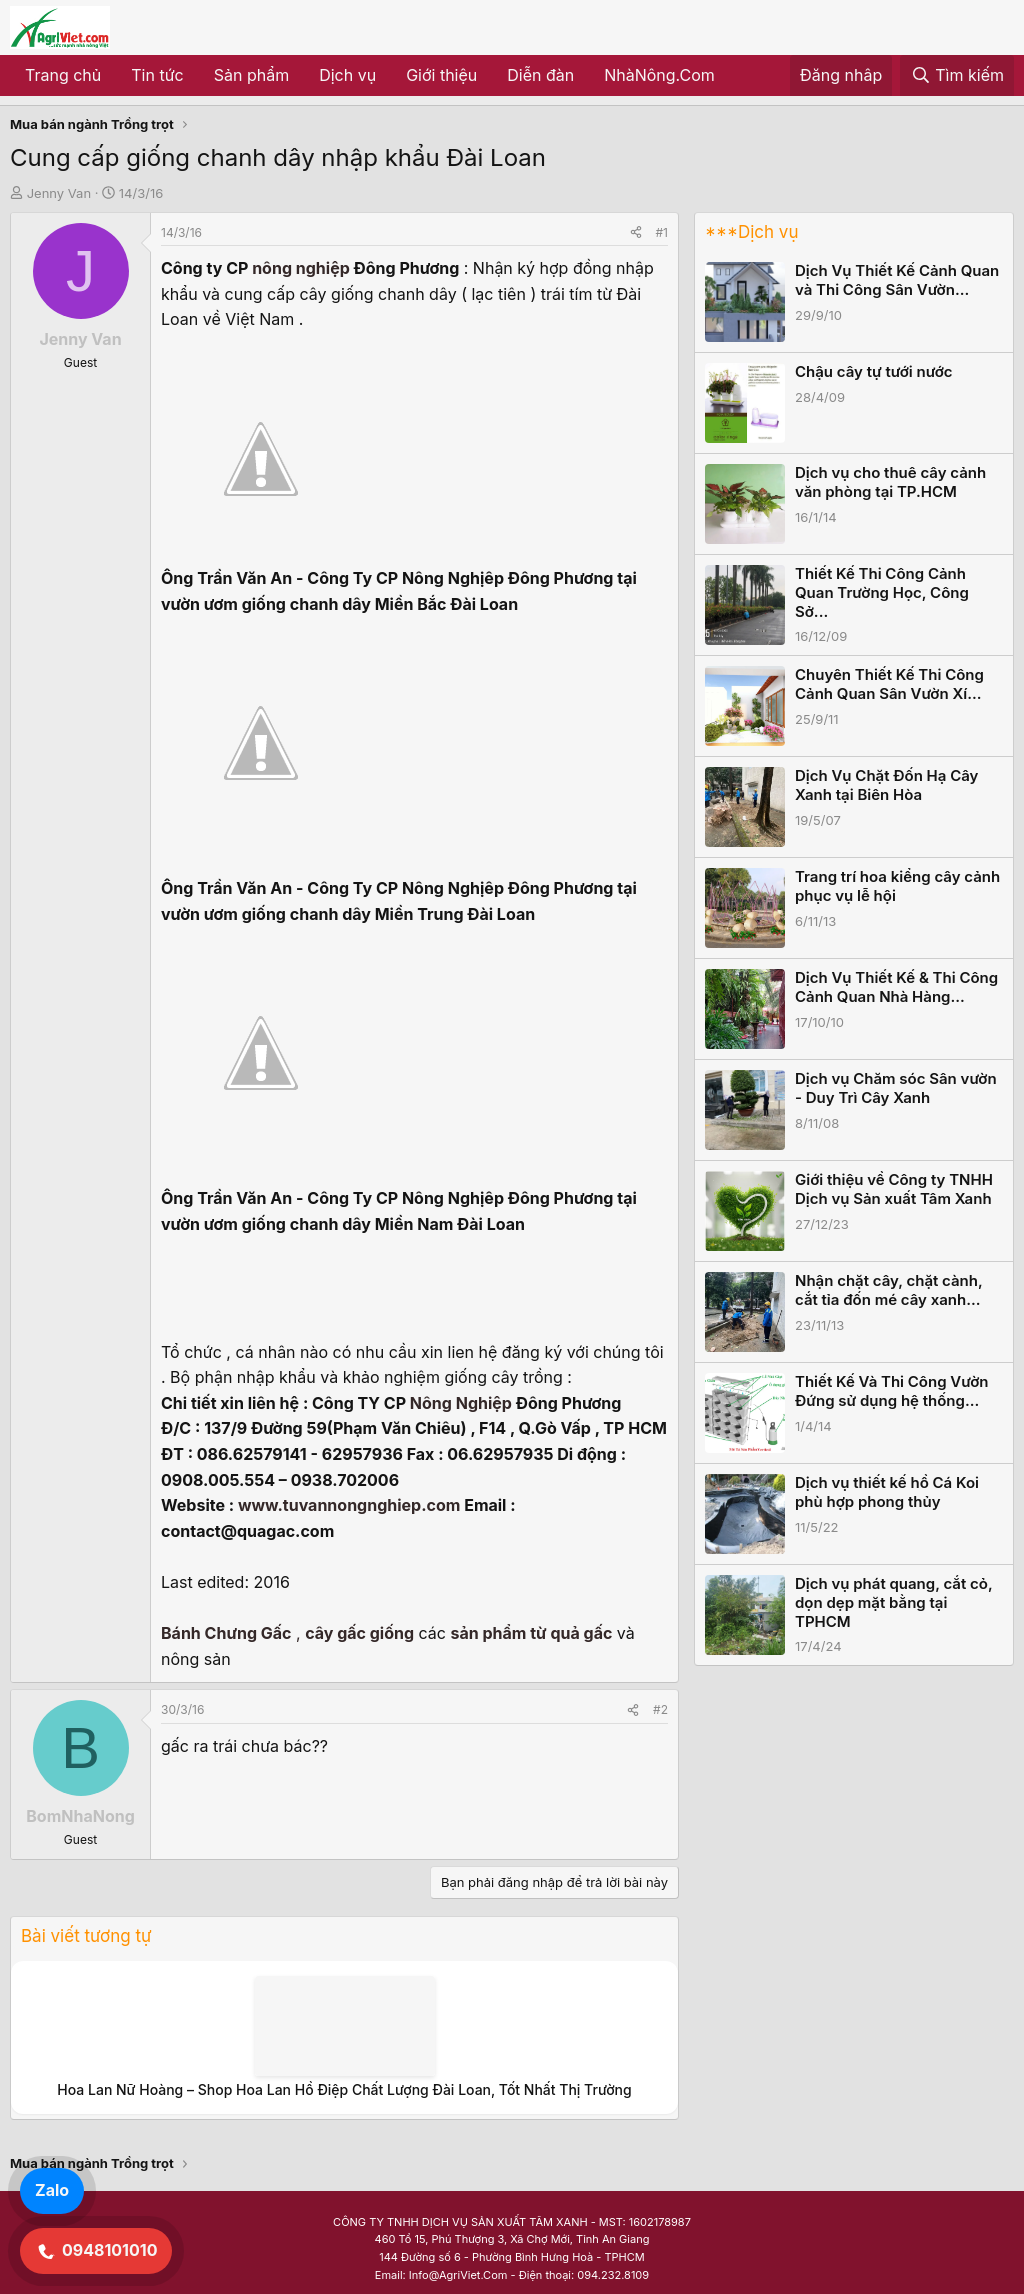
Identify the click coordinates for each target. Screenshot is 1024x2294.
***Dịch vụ (751, 232)
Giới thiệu (441, 75)
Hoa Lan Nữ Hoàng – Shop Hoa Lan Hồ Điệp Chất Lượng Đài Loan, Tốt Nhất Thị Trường (344, 2089)
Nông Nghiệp (461, 1403)
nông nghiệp (301, 268)
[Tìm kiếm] (957, 76)
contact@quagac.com (247, 1531)
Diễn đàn (540, 75)
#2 (660, 1709)
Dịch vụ (347, 75)
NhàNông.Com (659, 75)
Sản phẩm (251, 75)
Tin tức (157, 75)
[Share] (636, 232)
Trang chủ (63, 75)
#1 (662, 232)
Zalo (52, 2190)
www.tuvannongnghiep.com (349, 1505)
